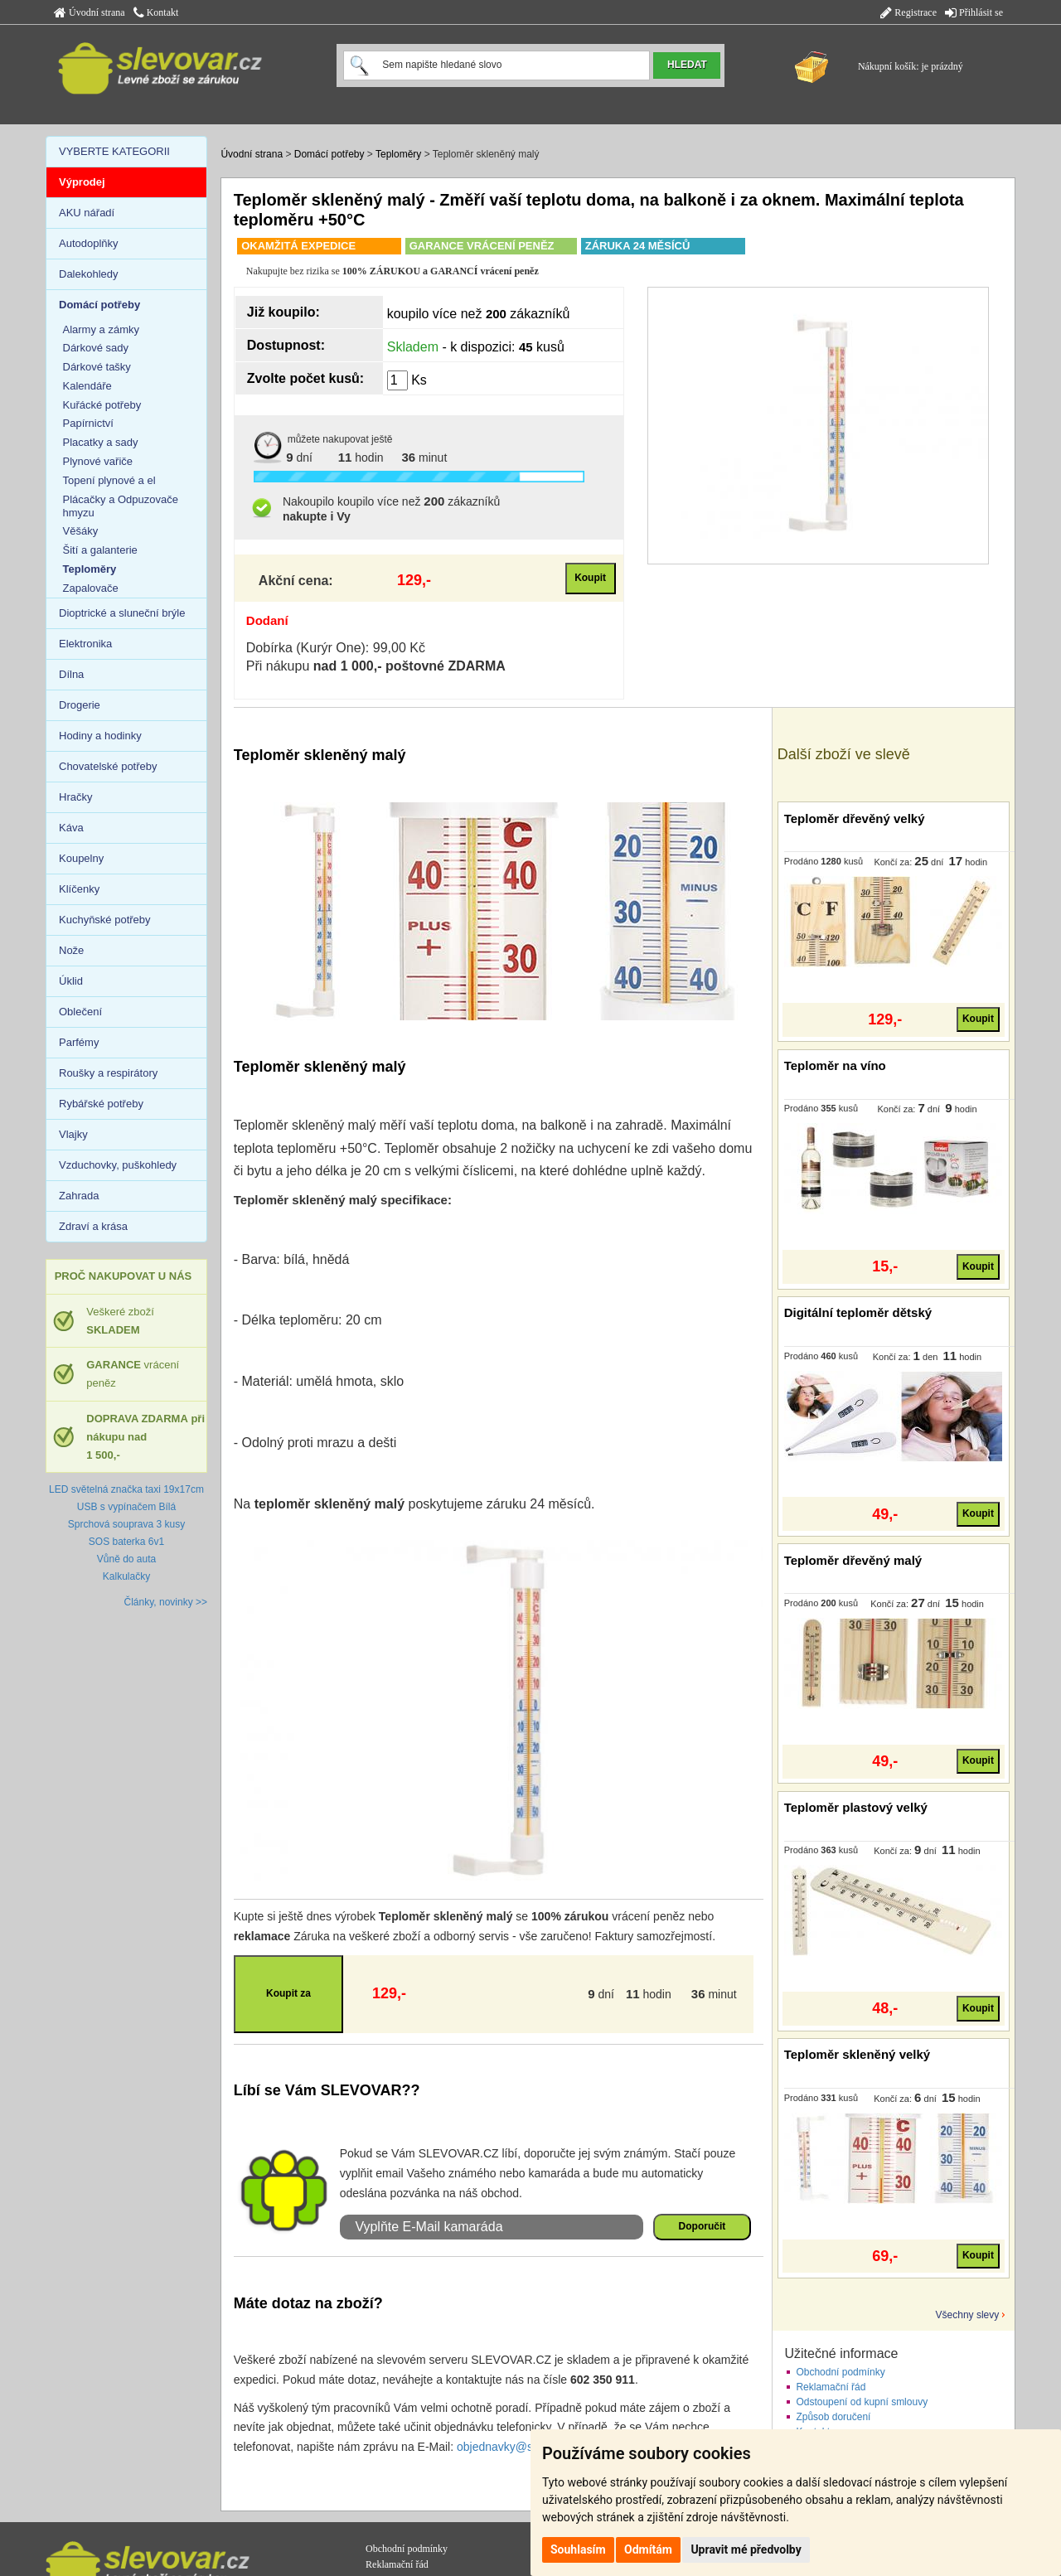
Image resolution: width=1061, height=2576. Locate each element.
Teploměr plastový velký (856, 1807)
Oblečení (80, 1011)
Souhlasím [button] (578, 2549)
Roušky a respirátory (108, 1073)
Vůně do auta (126, 1559)
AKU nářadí (86, 212)
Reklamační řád (830, 2387)
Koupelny (81, 858)
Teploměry (398, 154)
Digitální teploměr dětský (858, 1312)
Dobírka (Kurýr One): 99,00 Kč (335, 648)
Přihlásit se (974, 12)
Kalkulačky (126, 1576)
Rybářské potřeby (101, 1103)
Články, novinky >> (166, 1602)
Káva (71, 827)
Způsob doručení (833, 2417)
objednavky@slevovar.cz (520, 2446)
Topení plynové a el (109, 480)
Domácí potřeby (329, 154)
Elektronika (85, 643)
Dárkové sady (95, 347)
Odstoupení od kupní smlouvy (862, 2402)
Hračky (75, 797)
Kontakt (156, 12)
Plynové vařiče (98, 461)
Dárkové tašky (97, 367)
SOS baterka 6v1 (126, 1541)
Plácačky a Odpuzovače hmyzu (120, 506)
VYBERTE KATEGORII (114, 151)
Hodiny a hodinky (100, 735)
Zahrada (79, 1195)
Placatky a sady (100, 442)
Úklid (71, 981)
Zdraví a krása (93, 1226)
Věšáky (81, 531)
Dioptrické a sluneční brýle (122, 613)
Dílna (71, 674)
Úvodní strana (89, 12)
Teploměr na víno (835, 1065)
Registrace (908, 12)
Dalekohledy (89, 274)
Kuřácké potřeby (102, 405)
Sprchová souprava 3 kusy (126, 1524)
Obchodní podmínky (840, 2372)
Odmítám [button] (648, 2549)
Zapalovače (91, 588)
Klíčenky (79, 889)
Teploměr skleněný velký (857, 2054)
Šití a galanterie (100, 550)
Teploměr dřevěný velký (854, 818)
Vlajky (73, 1134)
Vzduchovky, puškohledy (118, 1165)
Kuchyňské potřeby (105, 919)
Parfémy (79, 1042)
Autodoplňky (89, 243)
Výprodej (82, 182)
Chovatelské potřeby (108, 766)
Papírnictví (88, 423)
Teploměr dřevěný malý (853, 1560)
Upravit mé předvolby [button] (745, 2549)
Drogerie (79, 705)
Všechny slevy (968, 2315)
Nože (71, 950)
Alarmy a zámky (101, 329)
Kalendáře (87, 386)
